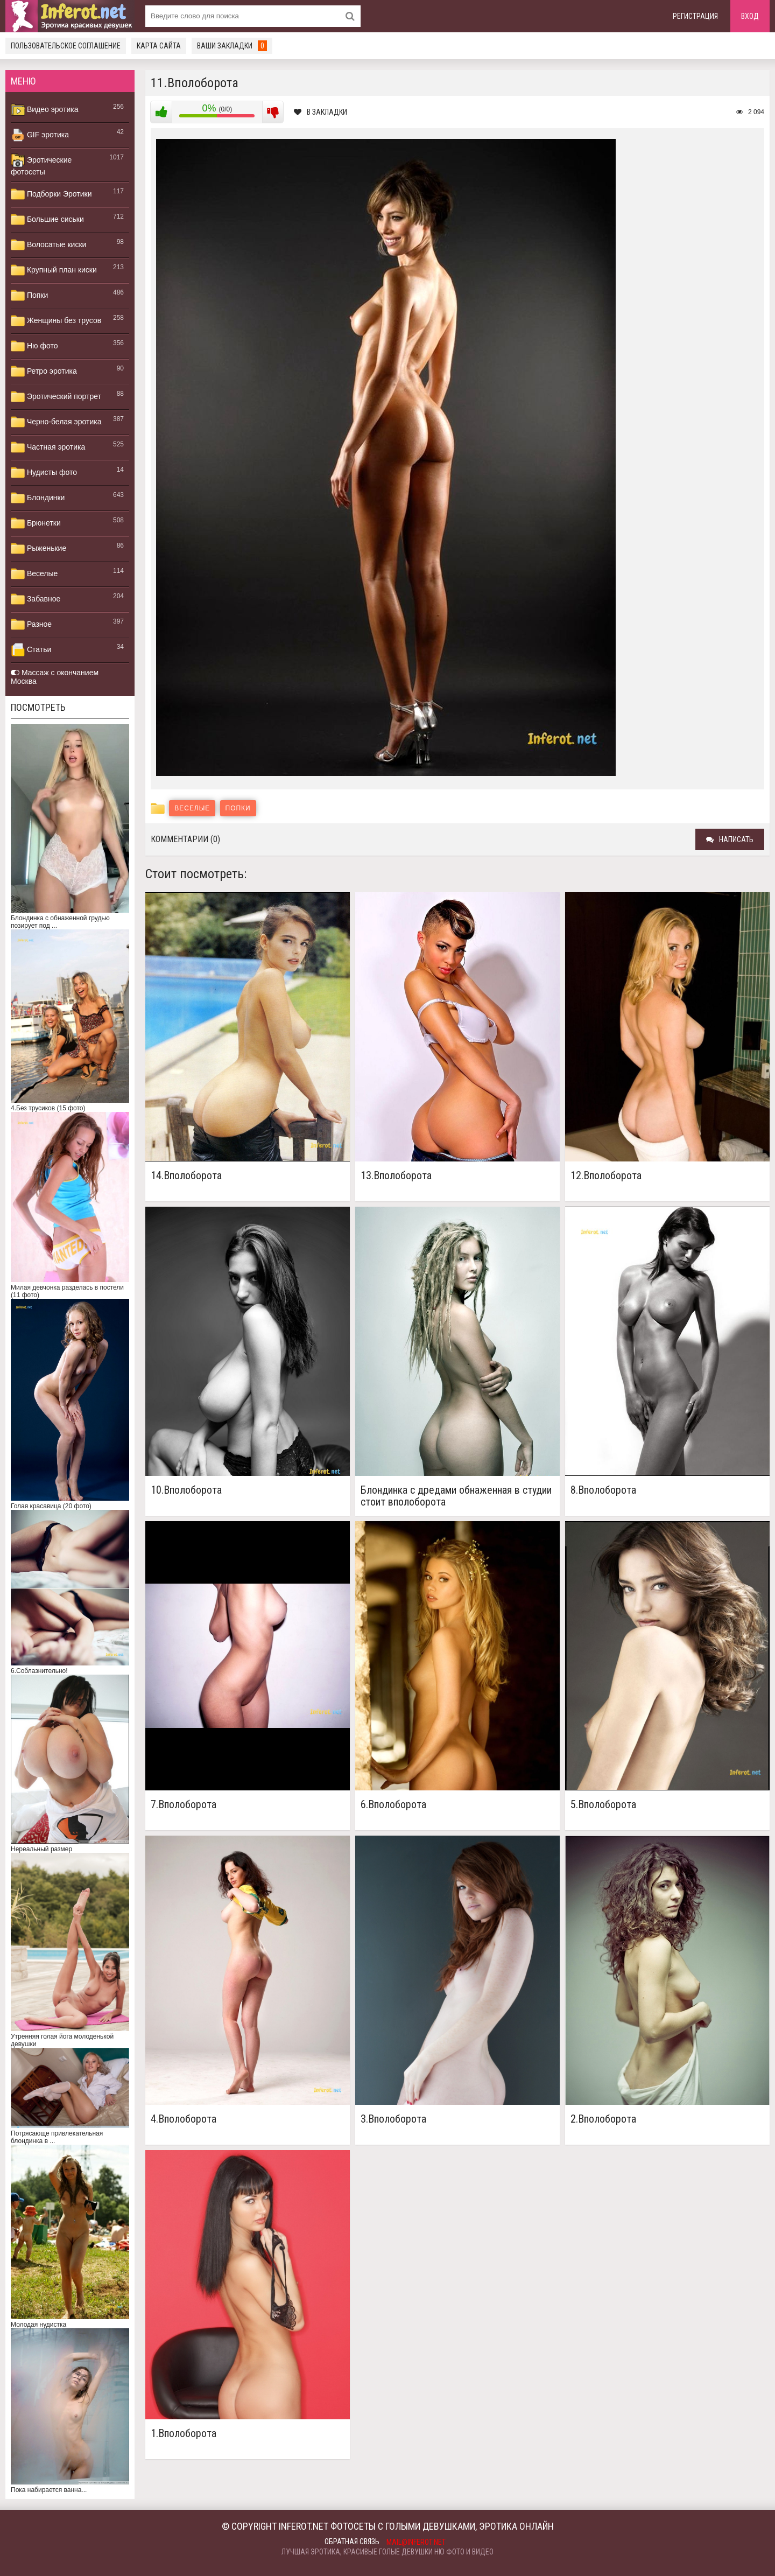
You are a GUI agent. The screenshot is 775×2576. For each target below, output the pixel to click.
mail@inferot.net (416, 2542)
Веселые (34, 574)
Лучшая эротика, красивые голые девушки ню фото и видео (387, 2551)
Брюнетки (36, 523)
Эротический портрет (56, 397)
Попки (29, 296)
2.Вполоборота (603, 2119)
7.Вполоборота (183, 1804)
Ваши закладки (232, 45)
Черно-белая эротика (56, 422)
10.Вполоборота (186, 1490)
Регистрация (695, 16)
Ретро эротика (44, 372)
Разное (31, 625)
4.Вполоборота (183, 2119)
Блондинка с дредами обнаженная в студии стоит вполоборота (456, 1496)
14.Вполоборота (186, 1176)
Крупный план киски (54, 270)
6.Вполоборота (393, 1804)
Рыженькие (38, 549)
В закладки (320, 112)
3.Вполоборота (393, 2119)
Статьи (31, 650)
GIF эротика (40, 135)
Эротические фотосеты (41, 164)
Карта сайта (159, 45)
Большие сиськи (47, 220)
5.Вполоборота (603, 1804)
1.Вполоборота (183, 2433)
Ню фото (34, 346)
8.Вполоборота (603, 1490)
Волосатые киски (48, 245)
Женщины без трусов (56, 321)
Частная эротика (48, 447)
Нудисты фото (44, 473)
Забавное (35, 599)
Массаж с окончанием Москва (54, 676)
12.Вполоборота (606, 1176)
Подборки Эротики (51, 194)
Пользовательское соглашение (66, 45)
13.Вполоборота (396, 1176)
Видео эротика (45, 110)
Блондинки (38, 498)
